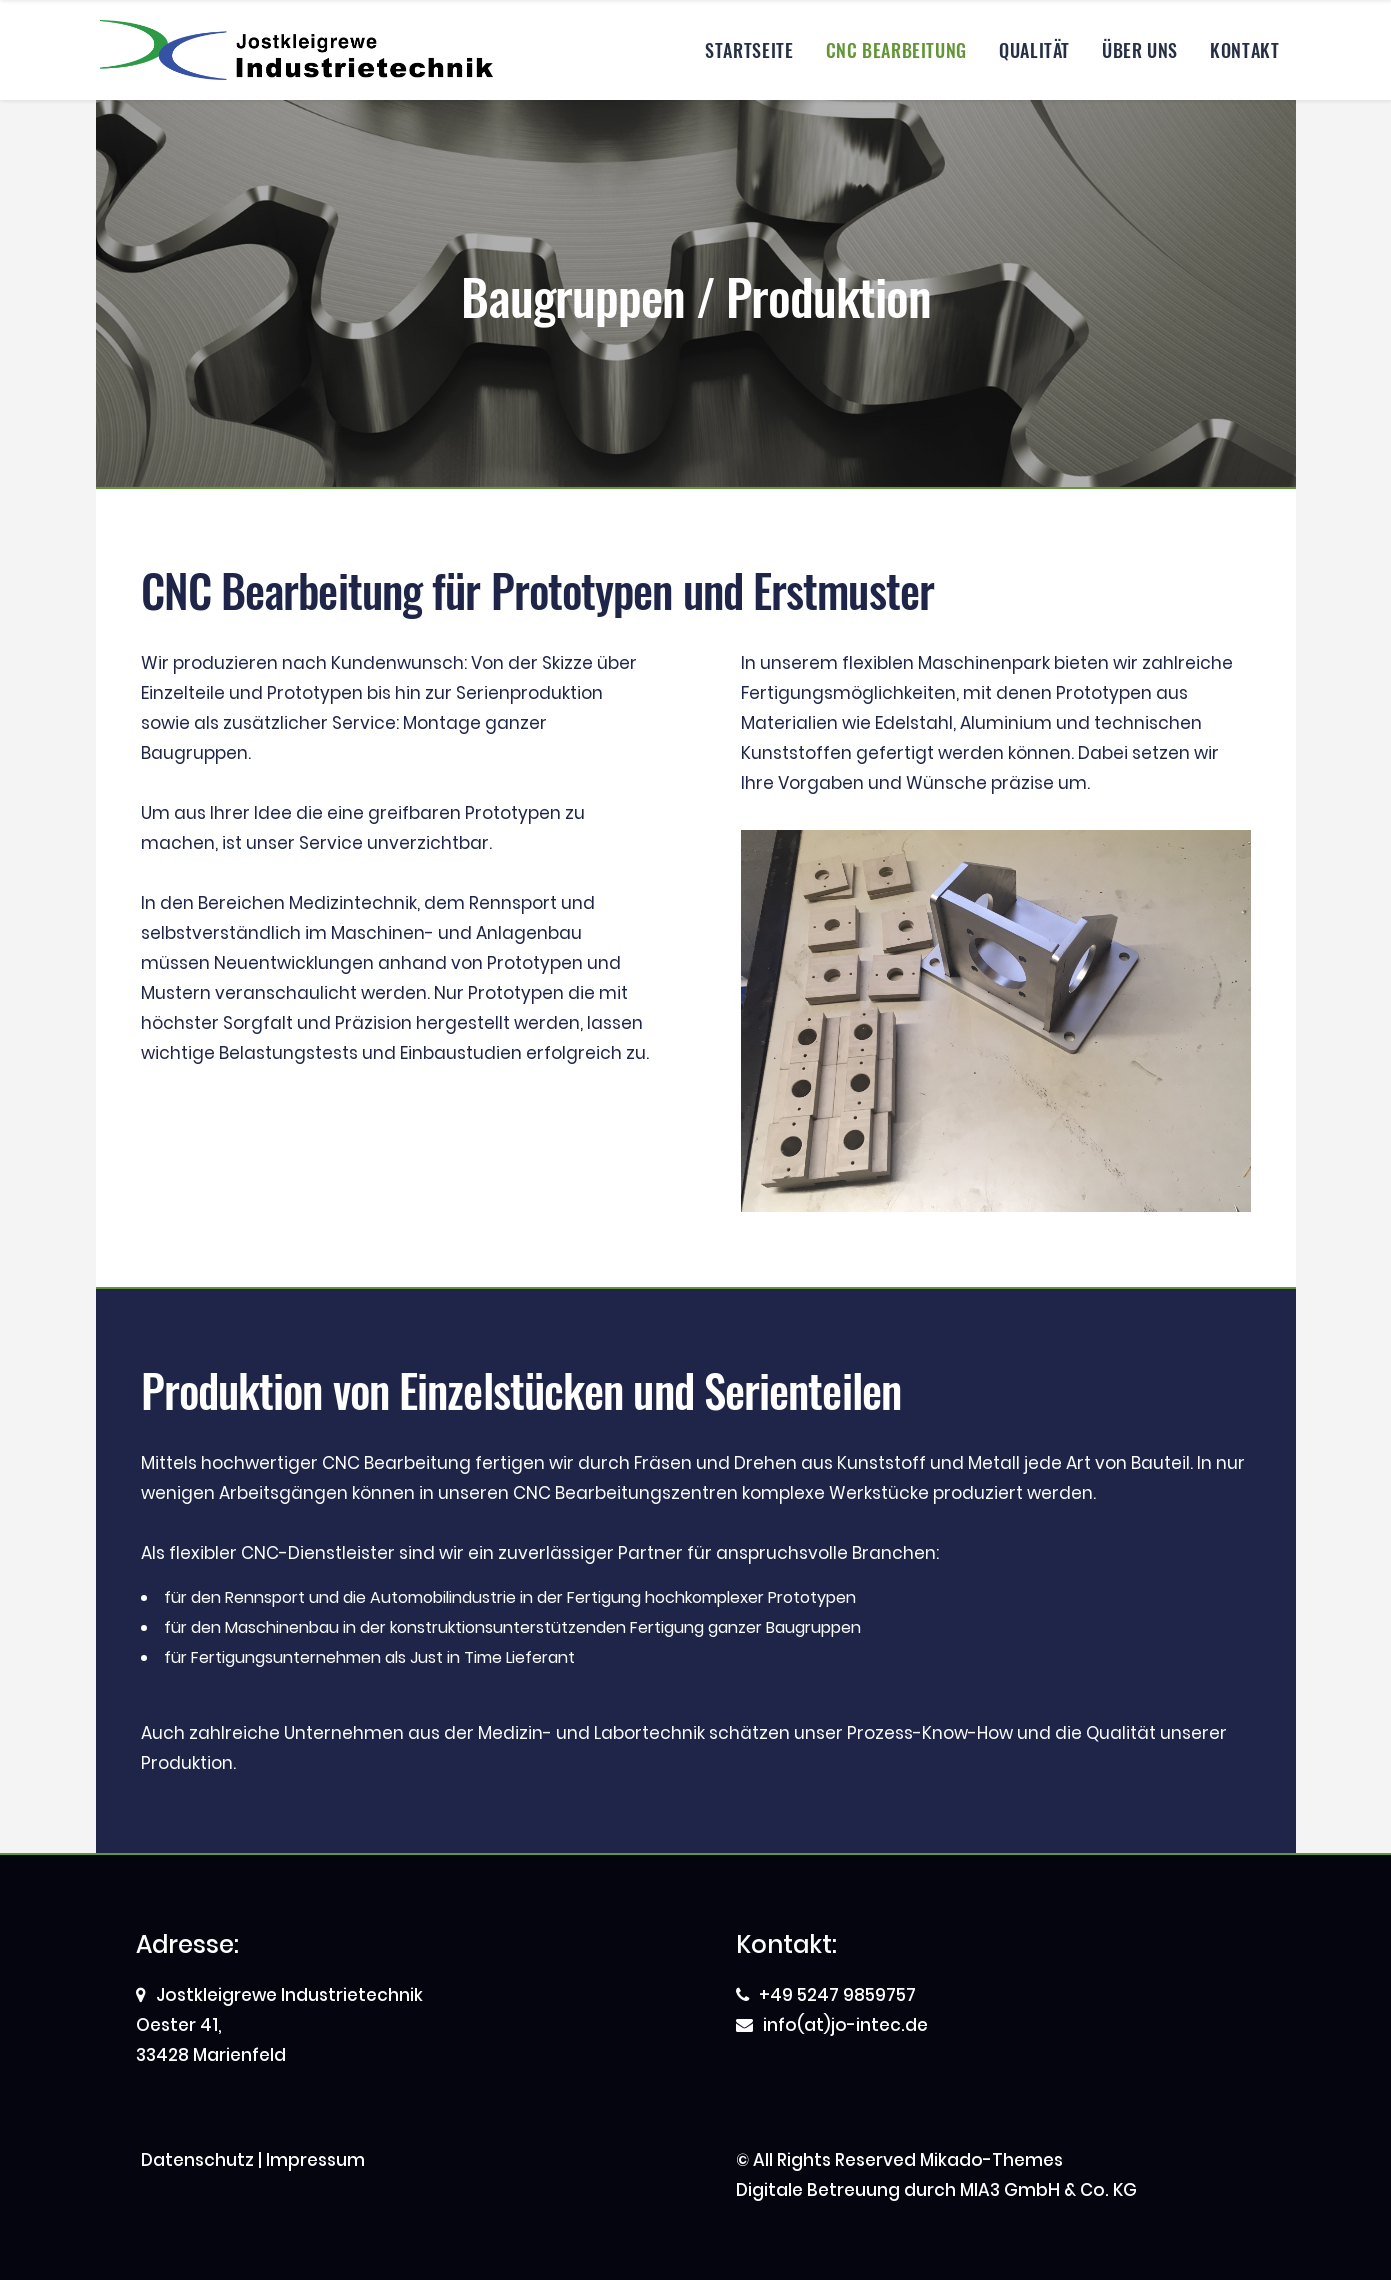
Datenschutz (197, 2160)
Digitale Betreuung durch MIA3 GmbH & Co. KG (936, 2190)
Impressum (315, 2160)
